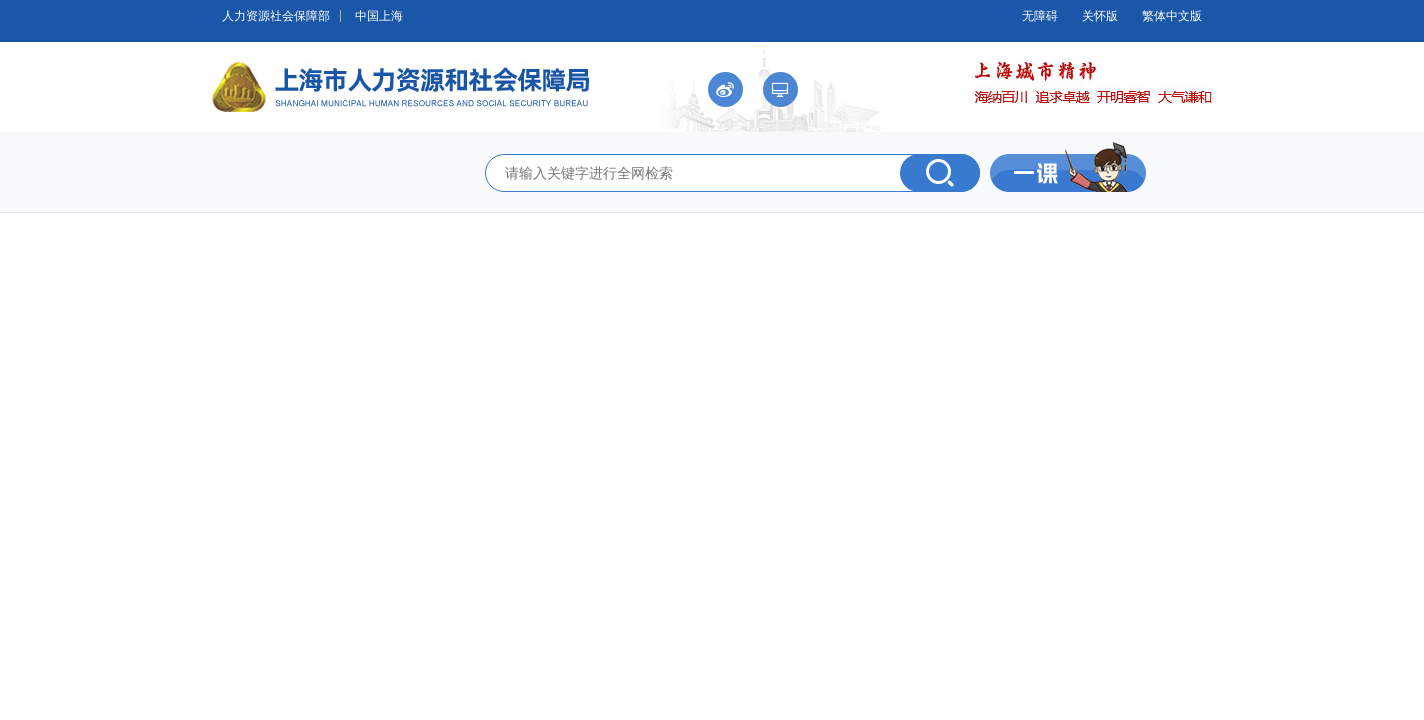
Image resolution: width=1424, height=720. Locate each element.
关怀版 (1100, 16)
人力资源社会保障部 (276, 16)
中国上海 (379, 16)
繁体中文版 (1172, 16)
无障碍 (1040, 16)
